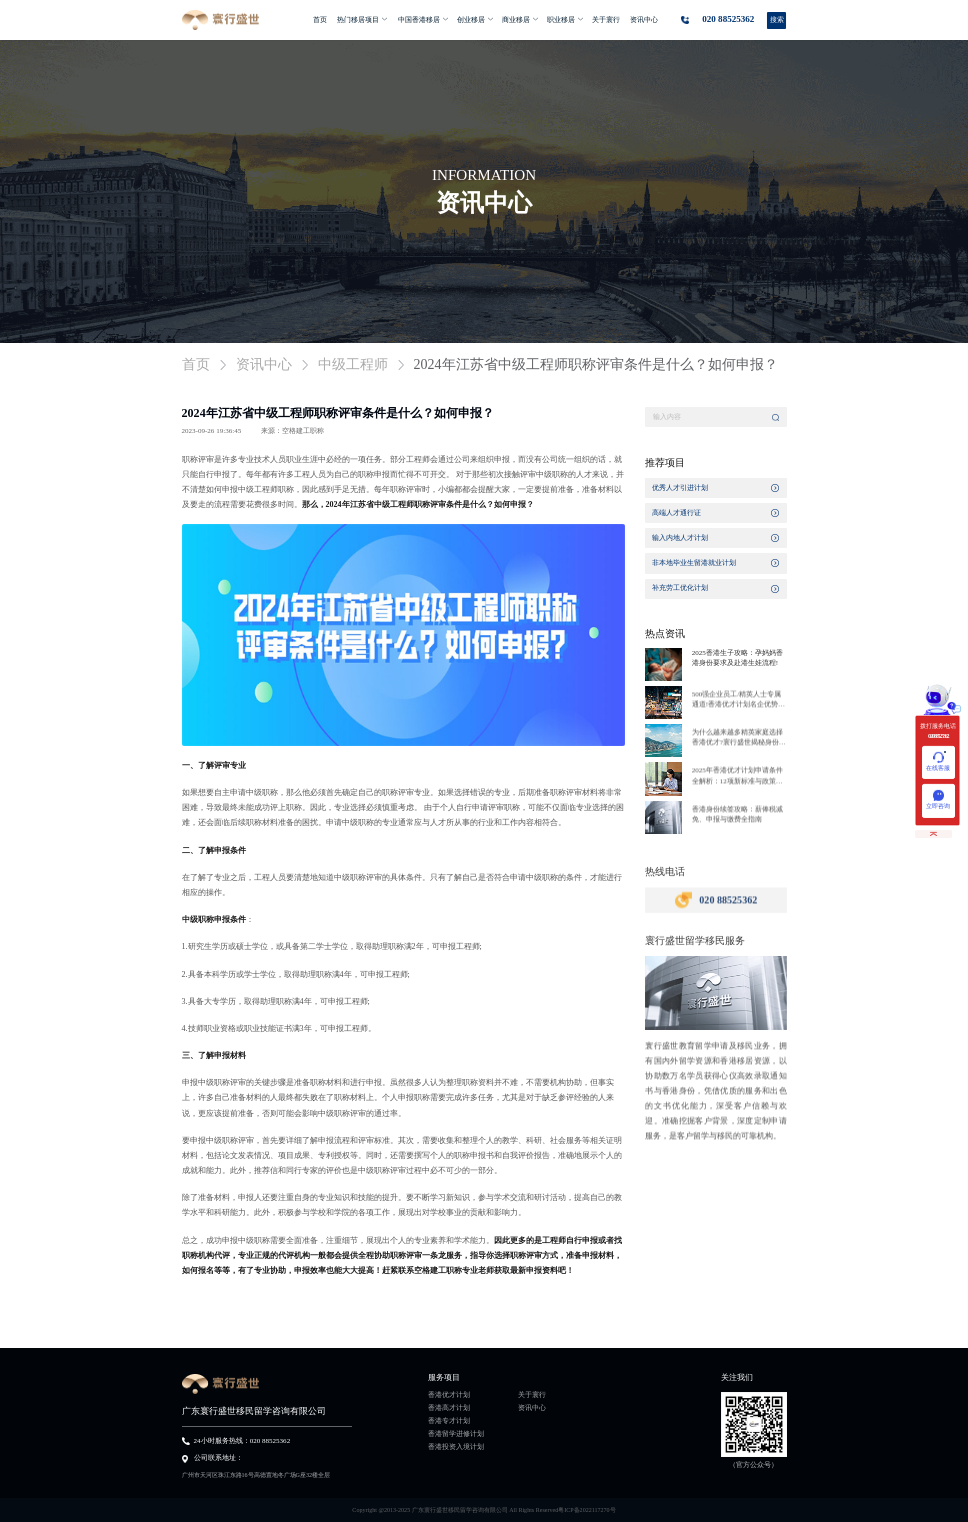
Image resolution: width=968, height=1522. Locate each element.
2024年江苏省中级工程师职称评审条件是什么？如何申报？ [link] (596, 365)
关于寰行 (532, 1395)
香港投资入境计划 (456, 1447)
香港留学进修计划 (456, 1434)
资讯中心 (532, 1408)
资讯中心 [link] (264, 365)
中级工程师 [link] (353, 365)
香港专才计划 (449, 1421)
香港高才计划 (449, 1408)
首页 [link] (196, 365)
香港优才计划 (449, 1395)
